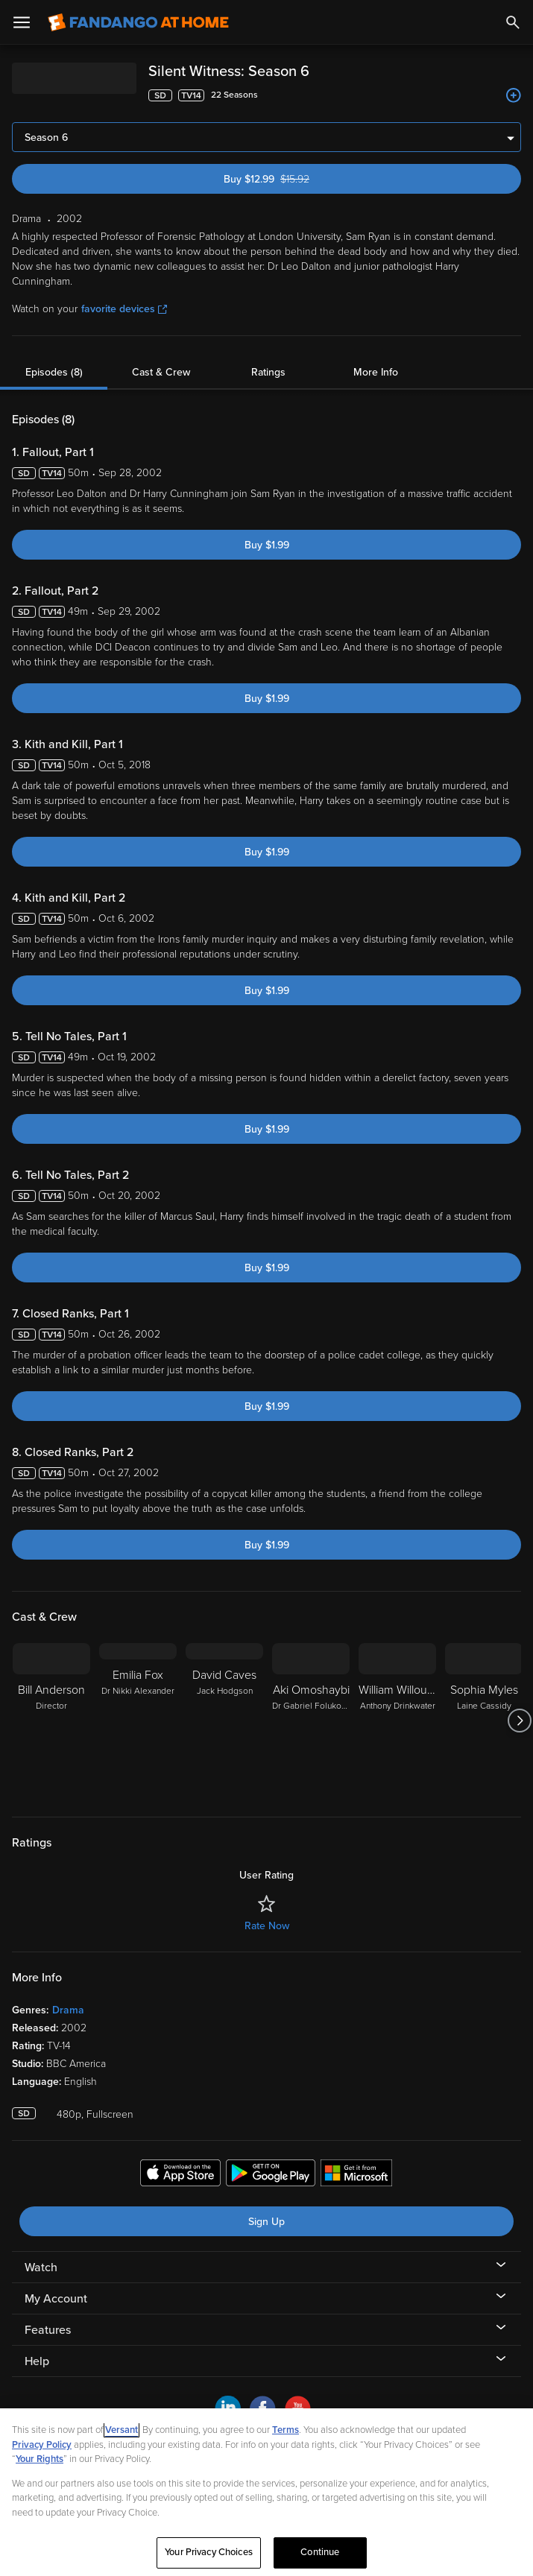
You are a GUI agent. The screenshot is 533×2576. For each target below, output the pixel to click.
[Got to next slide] (519, 1720)
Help (37, 2361)
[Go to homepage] (138, 22)
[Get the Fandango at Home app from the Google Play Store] (270, 2175)
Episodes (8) (54, 372)
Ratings (268, 372)
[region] (266, 2492)
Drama (68, 2010)
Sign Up (266, 2221)
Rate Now (267, 1926)
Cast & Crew (161, 372)
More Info (375, 372)
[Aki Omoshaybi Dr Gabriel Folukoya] (310, 1720)
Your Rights (39, 2459)
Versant (121, 2430)
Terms (285, 2430)
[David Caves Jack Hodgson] (224, 1720)
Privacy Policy (42, 2445)
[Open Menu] (21, 22)
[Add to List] (513, 95)
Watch (41, 2267)
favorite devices (124, 309)
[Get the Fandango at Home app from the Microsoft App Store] (356, 2175)
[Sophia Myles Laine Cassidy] (483, 1720)
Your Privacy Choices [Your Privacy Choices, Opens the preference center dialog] (209, 2552)
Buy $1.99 (267, 545)
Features (48, 2330)
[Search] (513, 22)
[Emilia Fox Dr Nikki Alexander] (137, 1720)
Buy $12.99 (292, 179)
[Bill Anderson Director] (51, 1720)
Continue (319, 2552)
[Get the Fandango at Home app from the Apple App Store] (180, 2175)
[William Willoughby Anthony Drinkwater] (397, 1720)
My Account (56, 2298)
